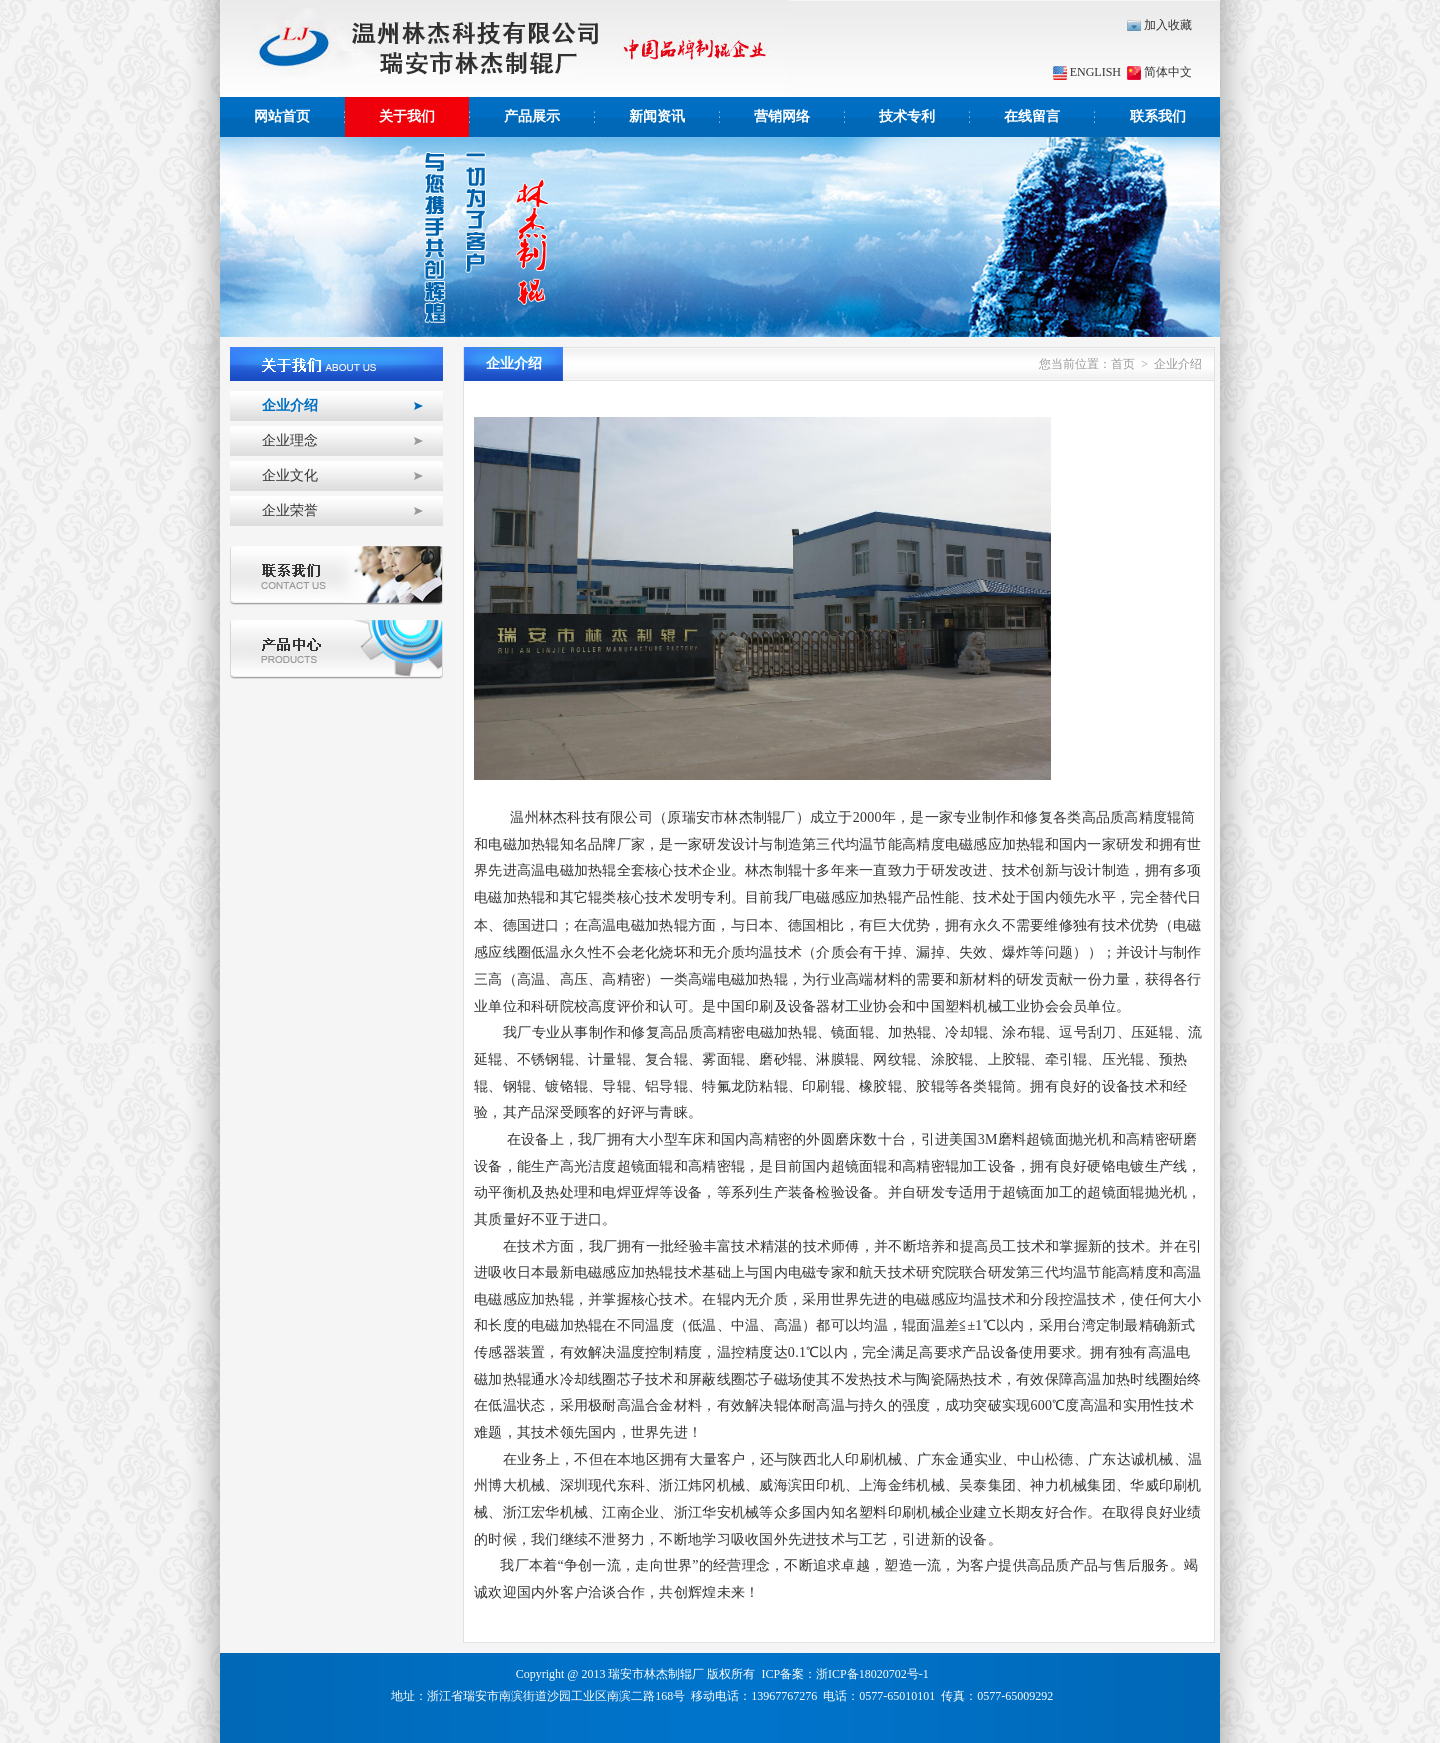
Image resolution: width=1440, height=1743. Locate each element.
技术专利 (907, 116)
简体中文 (1158, 72)
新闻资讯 (657, 116)
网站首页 (282, 116)
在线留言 (1032, 116)
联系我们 (1158, 116)
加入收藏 (1159, 25)
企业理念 (290, 440)
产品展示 (532, 116)
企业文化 (290, 475)
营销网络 (782, 116)
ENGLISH (1087, 72)
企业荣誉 (290, 510)
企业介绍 (290, 405)
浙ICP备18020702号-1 (872, 1674)
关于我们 (407, 116)
